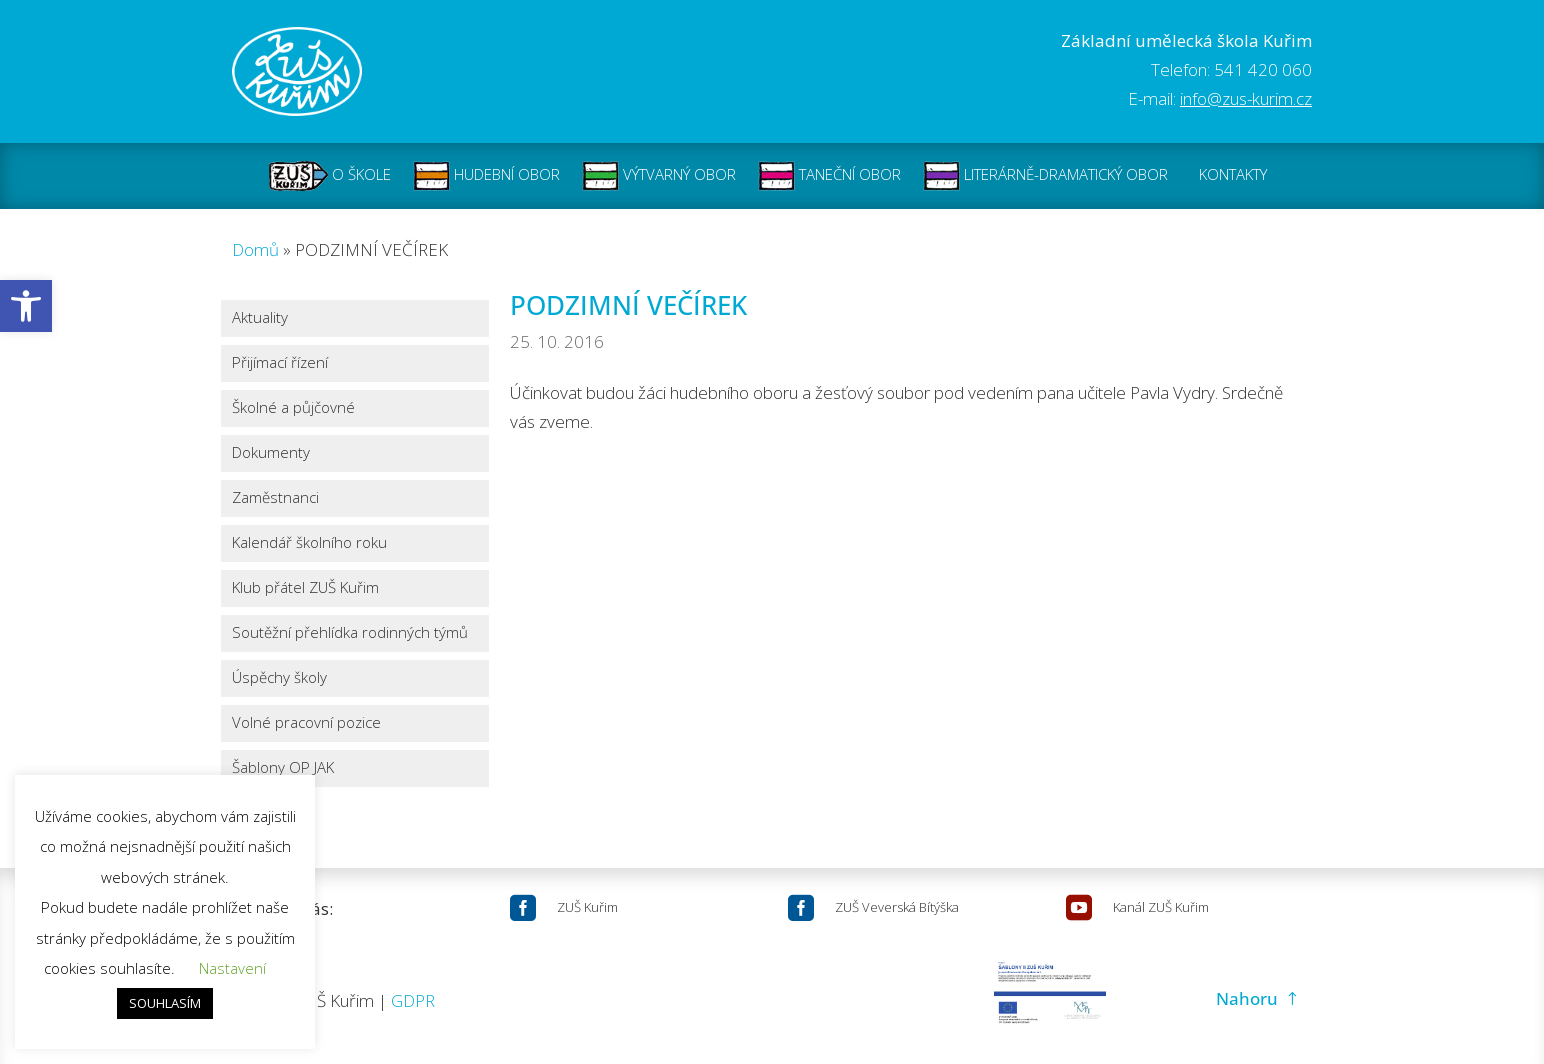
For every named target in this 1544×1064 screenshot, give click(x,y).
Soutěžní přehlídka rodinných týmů (350, 633)
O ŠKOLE (330, 176)
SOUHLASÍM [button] (165, 1003)
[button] (26, 306)
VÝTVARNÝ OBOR (659, 176)
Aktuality (260, 318)
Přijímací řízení (280, 363)
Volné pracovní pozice (306, 723)
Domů (255, 249)
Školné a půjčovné (293, 408)
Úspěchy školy (279, 678)
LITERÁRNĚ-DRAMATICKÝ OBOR (1045, 176)
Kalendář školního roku (309, 543)
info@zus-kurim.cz (1246, 98)
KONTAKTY (1233, 176)
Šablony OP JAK (283, 768)
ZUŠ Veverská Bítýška (897, 907)
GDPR (413, 1000)
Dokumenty (271, 453)
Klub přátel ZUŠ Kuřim (305, 588)
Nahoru (1247, 998)
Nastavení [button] (232, 968)
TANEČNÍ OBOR (829, 176)
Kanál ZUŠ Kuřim (1161, 907)
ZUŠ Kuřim (587, 907)
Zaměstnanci (275, 498)
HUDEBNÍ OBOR (486, 176)
